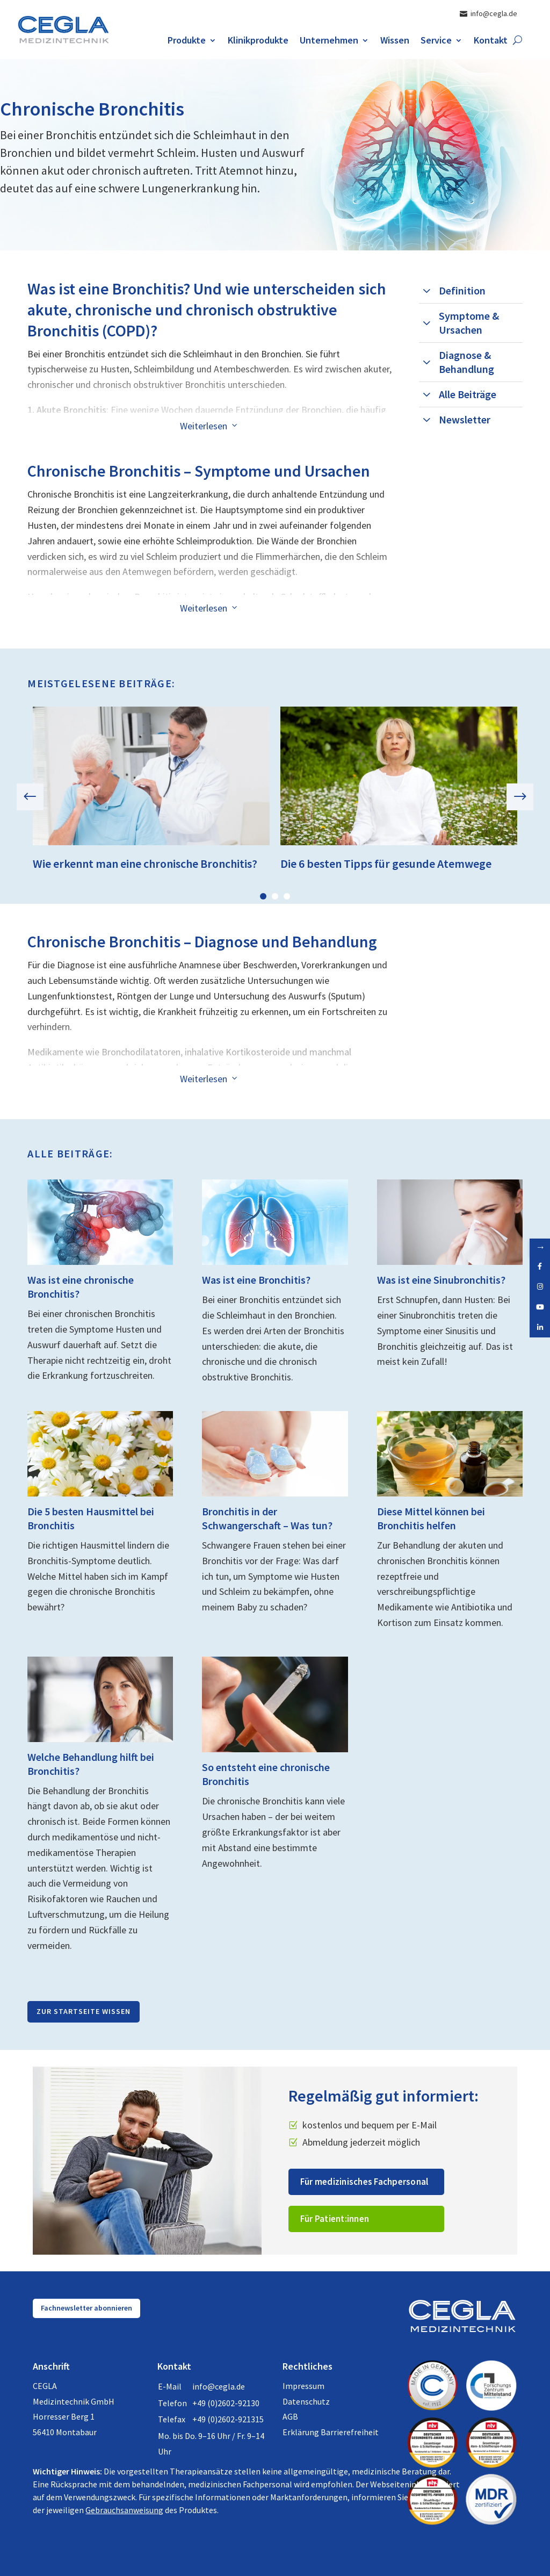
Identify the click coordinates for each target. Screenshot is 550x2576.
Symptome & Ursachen (469, 322)
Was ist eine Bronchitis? (256, 1279)
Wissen (394, 41)
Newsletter (464, 419)
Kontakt (491, 41)
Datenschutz (306, 2401)
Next (511, 796)
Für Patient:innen (334, 2219)
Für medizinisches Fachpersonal (364, 2182)
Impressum (303, 2385)
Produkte (187, 41)
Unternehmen (329, 41)
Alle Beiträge (467, 394)
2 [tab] (275, 896)
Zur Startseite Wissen (84, 2011)
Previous (38, 796)
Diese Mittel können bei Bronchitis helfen (431, 1518)
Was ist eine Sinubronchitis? (441, 1279)
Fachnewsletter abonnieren (86, 2308)
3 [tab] (287, 896)
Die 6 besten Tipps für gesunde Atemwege (385, 863)
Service (436, 41)
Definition (462, 290)
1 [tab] (263, 896)
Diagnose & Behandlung (466, 362)
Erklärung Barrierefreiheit (331, 2432)
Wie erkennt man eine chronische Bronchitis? (145, 863)
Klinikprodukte (258, 41)
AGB (290, 2416)
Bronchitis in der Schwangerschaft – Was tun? (267, 1518)
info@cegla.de (218, 2386)
